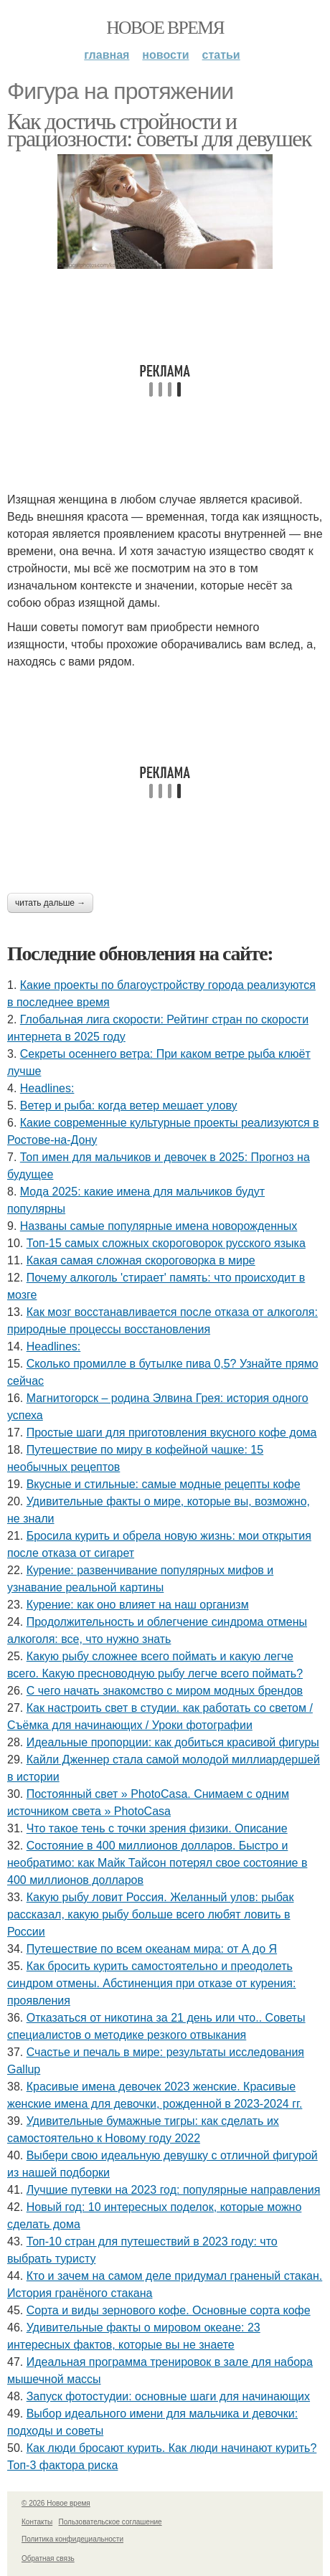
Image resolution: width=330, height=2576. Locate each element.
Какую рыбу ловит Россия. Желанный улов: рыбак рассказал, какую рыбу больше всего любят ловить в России (150, 1914)
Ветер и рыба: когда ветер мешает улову (128, 1105)
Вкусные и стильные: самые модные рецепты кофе (164, 1484)
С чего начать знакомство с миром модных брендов (165, 1691)
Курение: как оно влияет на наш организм (138, 1605)
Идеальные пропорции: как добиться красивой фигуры (173, 1742)
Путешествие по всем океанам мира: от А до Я (152, 1949)
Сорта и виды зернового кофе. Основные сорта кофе (169, 2310)
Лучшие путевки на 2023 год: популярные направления (174, 2190)
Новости (165, 55)
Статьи (221, 55)
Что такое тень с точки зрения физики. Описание (157, 1828)
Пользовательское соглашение (110, 2522)
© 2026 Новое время (56, 2503)
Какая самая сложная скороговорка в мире (141, 1260)
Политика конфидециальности (72, 2539)
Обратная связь (48, 2558)
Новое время (165, 27)
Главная (106, 55)
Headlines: (47, 1088)
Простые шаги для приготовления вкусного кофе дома (172, 1432)
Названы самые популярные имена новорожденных (159, 1226)
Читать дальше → (50, 903)
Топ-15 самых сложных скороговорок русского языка (166, 1243)
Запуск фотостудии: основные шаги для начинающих (168, 2396)
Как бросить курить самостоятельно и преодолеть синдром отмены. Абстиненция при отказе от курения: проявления (151, 1983)
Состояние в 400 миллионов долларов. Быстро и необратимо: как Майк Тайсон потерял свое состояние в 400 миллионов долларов (157, 1862)
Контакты (37, 2522)
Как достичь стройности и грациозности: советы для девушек (159, 129)
